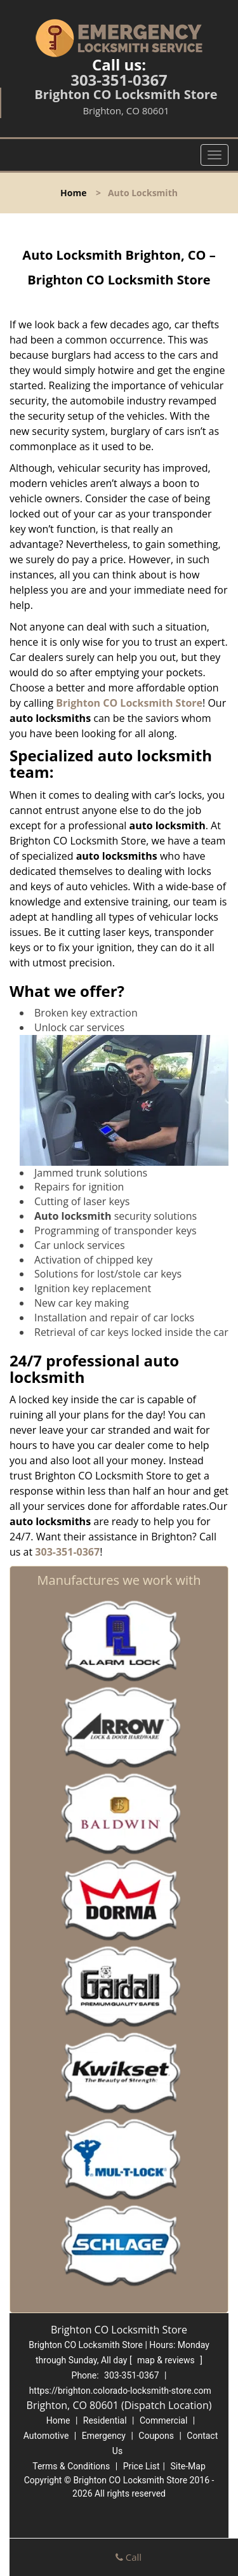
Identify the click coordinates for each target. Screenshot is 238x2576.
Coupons (156, 2436)
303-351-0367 (119, 79)
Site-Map (188, 2466)
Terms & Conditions (71, 2466)
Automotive (46, 2436)
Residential (105, 2420)
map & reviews (167, 2360)
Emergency (104, 2436)
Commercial (163, 2420)
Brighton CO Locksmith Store (129, 703)
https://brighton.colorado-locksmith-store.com (120, 2391)
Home (73, 193)
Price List (141, 2466)
